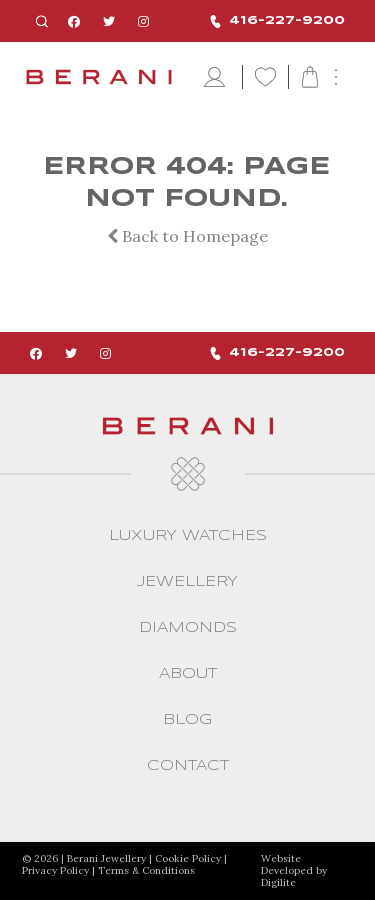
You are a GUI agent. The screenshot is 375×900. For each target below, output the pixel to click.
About (188, 674)
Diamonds (188, 628)
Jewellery (187, 582)
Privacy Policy (55, 870)
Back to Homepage (187, 236)
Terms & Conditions (146, 870)
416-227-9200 (277, 21)
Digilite (278, 882)
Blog (187, 720)
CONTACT (188, 766)
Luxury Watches (188, 536)
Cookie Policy (188, 858)
